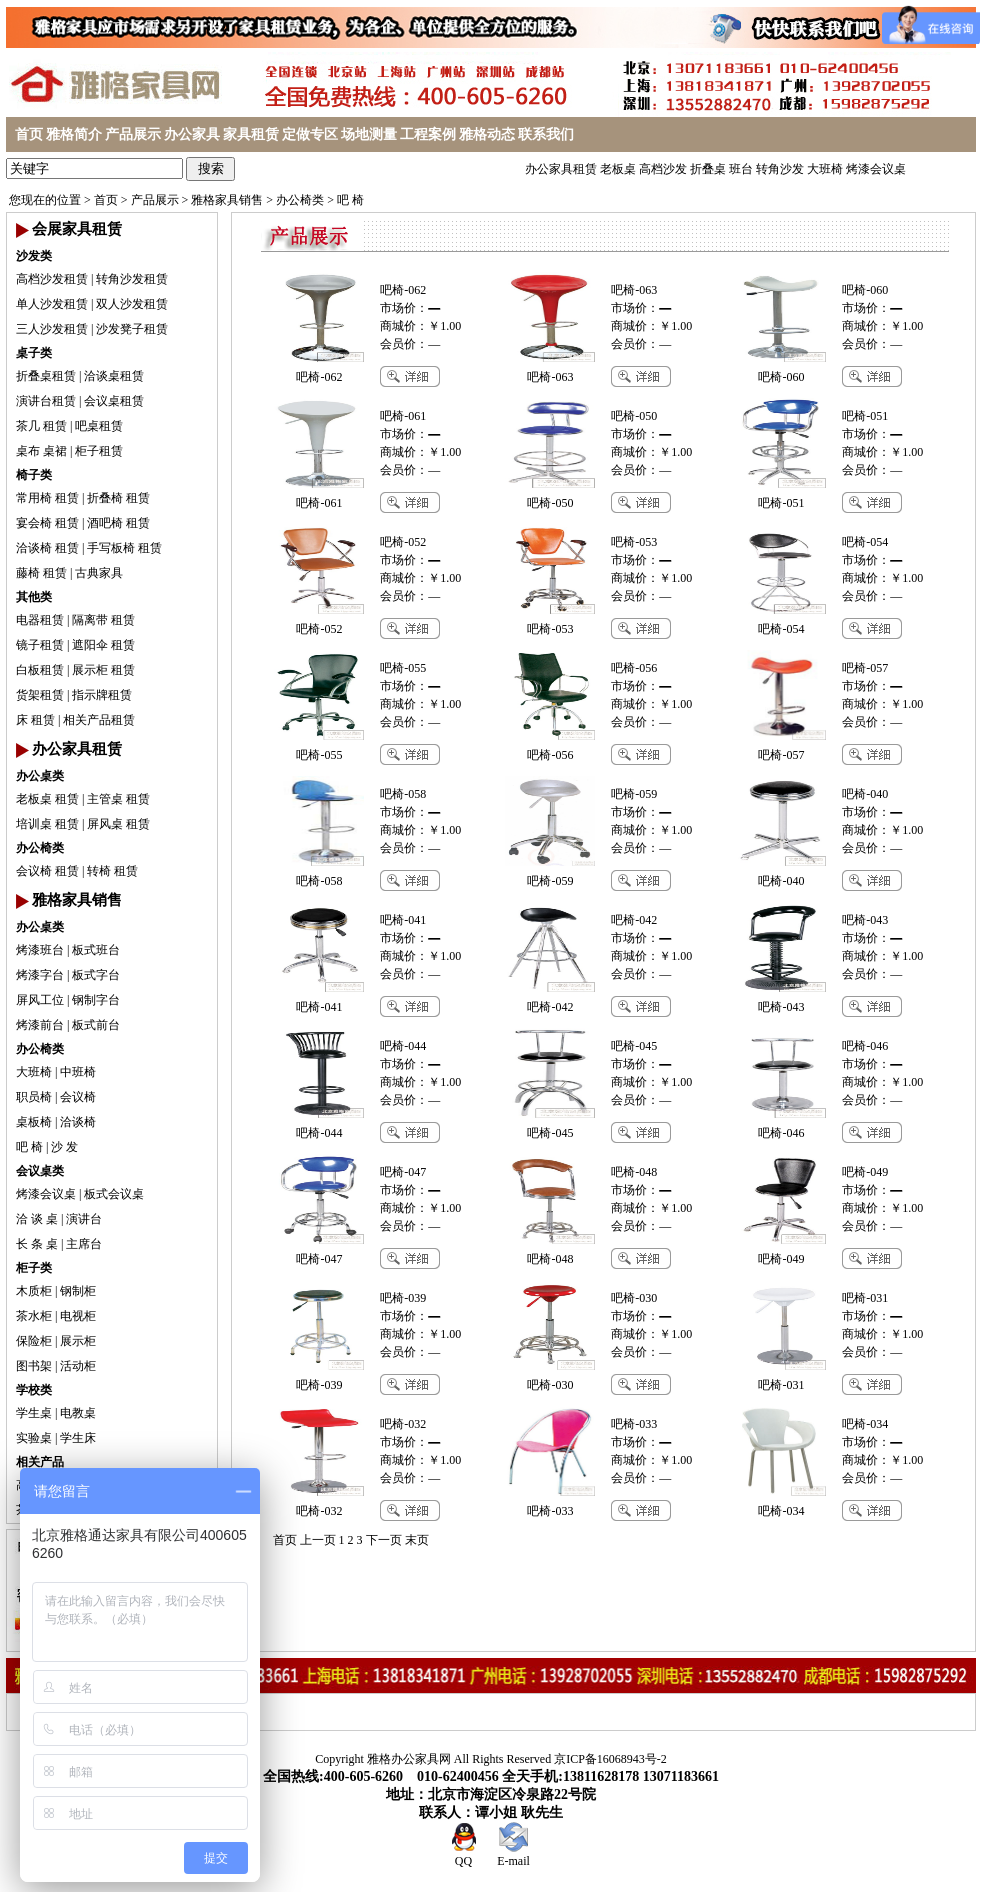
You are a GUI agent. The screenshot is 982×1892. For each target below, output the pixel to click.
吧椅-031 (865, 1298)
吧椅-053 (634, 542)
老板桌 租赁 (47, 799)
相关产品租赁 (99, 720)
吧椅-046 (865, 1046)
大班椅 (825, 169)
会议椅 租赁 (47, 871)
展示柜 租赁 (103, 670)
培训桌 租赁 (47, 824)
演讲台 (84, 1219)
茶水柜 (34, 1316)
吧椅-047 (403, 1172)
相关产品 (40, 1462)
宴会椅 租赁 (47, 523)
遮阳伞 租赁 (103, 645)
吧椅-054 (865, 542)
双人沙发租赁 (132, 304)
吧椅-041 (403, 920)
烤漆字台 (40, 975)
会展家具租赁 (77, 229)
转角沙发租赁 (132, 279)
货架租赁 (40, 695)
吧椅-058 (403, 794)
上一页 (318, 1540)
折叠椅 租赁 (118, 498)
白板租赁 (40, 670)
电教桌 (78, 1413)
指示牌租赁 (102, 695)
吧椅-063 (634, 290)
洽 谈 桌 (37, 1219)
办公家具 (192, 134)
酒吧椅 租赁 (118, 523)
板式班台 (96, 950)
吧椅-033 (634, 1424)
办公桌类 (40, 776)
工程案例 (428, 134)
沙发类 (34, 256)
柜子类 (34, 1268)
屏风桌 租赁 (118, 824)
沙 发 (64, 1147)
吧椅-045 (634, 1046)
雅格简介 (74, 134)
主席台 (84, 1244)
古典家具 (99, 573)
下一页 (384, 1540)
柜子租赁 (99, 451)
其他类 (34, 597)
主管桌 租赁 (118, 799)
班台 (741, 169)
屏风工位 (40, 1000)
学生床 (78, 1438)
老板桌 (618, 169)
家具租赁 (251, 134)
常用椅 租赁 (47, 498)
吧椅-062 (403, 290)
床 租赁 (35, 720)
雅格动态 (487, 134)
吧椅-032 (403, 1424)
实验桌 (34, 1438)
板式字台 (96, 975)
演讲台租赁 (46, 401)
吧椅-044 (403, 1046)
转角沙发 (780, 169)
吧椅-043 (865, 920)
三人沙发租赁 (52, 329)
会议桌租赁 (114, 401)
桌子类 (34, 353)
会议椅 (78, 1097)
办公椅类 (300, 200)
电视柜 (78, 1316)
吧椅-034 (865, 1424)
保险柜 (34, 1341)
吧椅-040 (865, 794)
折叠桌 (708, 169)
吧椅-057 (865, 668)
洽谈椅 (78, 1122)
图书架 (34, 1366)
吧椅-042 (634, 920)
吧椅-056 (634, 668)
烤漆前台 (40, 1025)
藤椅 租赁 (41, 573)
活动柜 (78, 1366)
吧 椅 (350, 200)
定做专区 (310, 134)
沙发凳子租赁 (132, 329)
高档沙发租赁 (52, 279)
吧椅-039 (403, 1298)
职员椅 (34, 1097)
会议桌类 (40, 1171)
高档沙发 (663, 169)
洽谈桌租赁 (114, 376)
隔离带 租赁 (103, 620)
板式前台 (96, 1025)
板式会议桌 (114, 1194)
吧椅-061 (403, 416)
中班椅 (78, 1072)
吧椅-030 (634, 1298)
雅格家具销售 (227, 200)
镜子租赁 (40, 645)
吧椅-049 (865, 1172)
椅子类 (34, 475)
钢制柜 (78, 1291)
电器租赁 (40, 620)
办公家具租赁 (561, 169)
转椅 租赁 (112, 871)
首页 (29, 134)
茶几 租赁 (41, 426)
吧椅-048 (634, 1172)
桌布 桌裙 (41, 451)
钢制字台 (96, 1000)
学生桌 (34, 1413)
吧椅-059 (634, 794)
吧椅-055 (403, 668)
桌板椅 (34, 1122)
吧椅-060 (865, 290)
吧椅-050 (634, 416)
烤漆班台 (40, 950)
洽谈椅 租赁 (47, 548)
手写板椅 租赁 (124, 548)
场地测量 (369, 134)
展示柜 (78, 1341)
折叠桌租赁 (46, 376)
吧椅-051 (865, 416)
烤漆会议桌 (876, 169)
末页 (417, 1540)
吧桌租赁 (99, 426)
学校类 (34, 1390)
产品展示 (133, 134)
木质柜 (34, 1291)
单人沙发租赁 (52, 304)
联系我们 (546, 134)
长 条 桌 (37, 1244)
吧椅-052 (403, 542)
